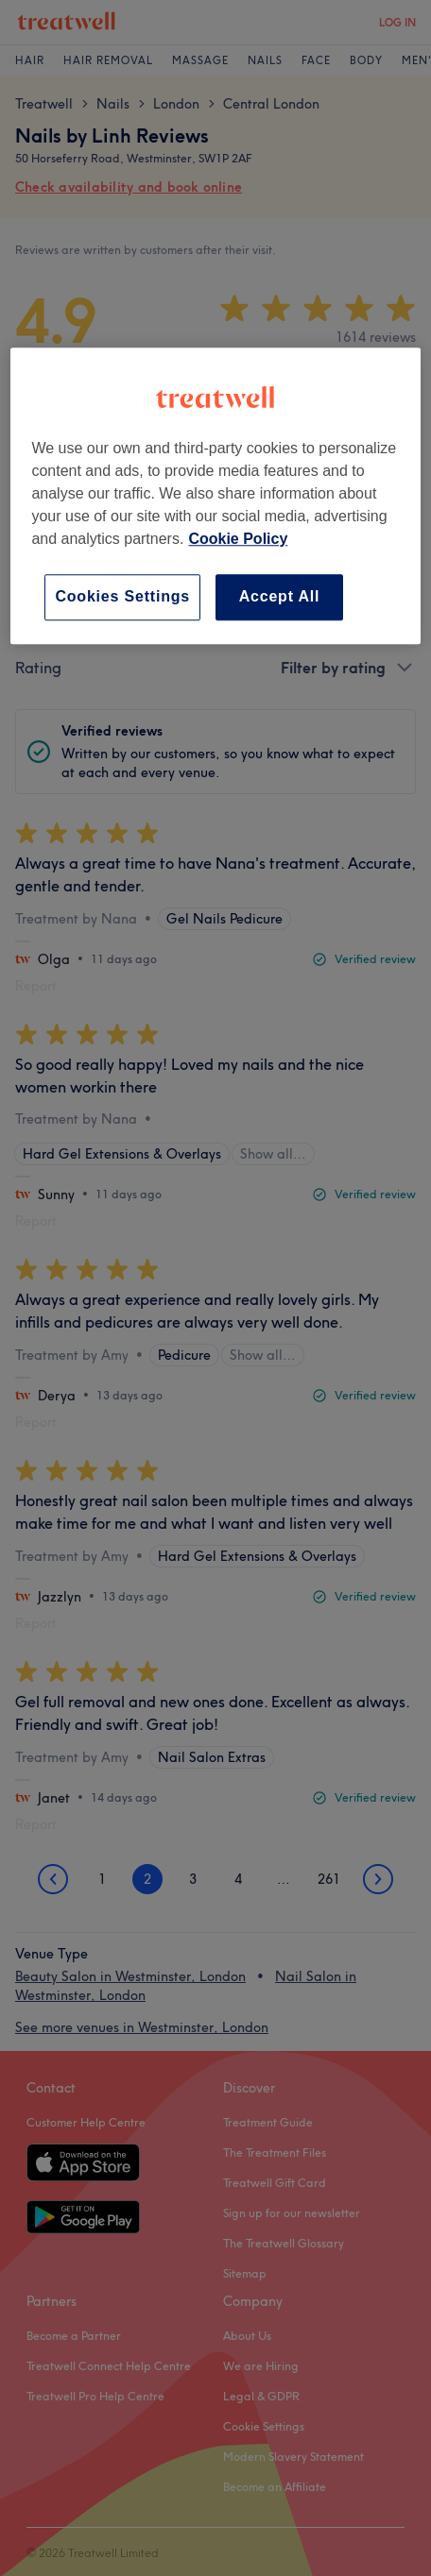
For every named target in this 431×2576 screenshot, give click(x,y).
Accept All (279, 596)
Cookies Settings (122, 596)
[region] (215, 495)
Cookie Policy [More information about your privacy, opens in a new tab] (237, 539)
